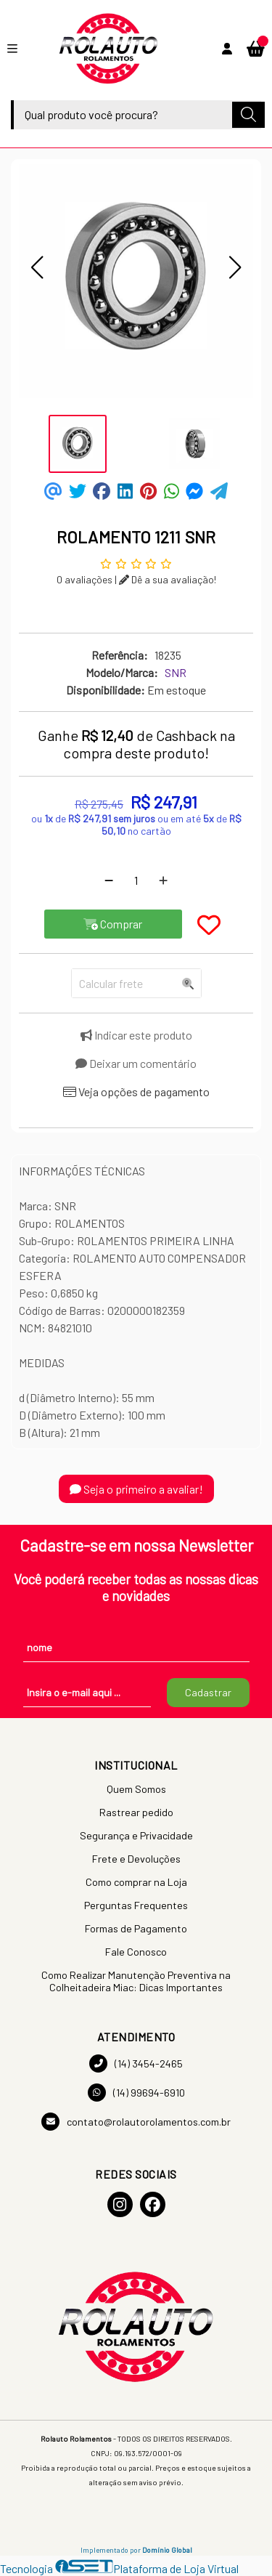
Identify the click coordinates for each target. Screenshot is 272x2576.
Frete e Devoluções (136, 1858)
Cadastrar (208, 1692)
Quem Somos (136, 1789)
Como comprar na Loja (136, 1882)
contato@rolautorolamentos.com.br (136, 2122)
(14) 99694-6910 (136, 2092)
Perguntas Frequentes (136, 1905)
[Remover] (109, 880)
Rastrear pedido (136, 1812)
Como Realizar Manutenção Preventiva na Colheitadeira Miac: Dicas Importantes (136, 1981)
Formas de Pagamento (136, 1928)
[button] (37, 267)
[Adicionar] (163, 880)
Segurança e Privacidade (136, 1835)
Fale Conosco (136, 1951)
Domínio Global (167, 2549)
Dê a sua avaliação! (167, 579)
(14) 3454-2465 (136, 2063)
